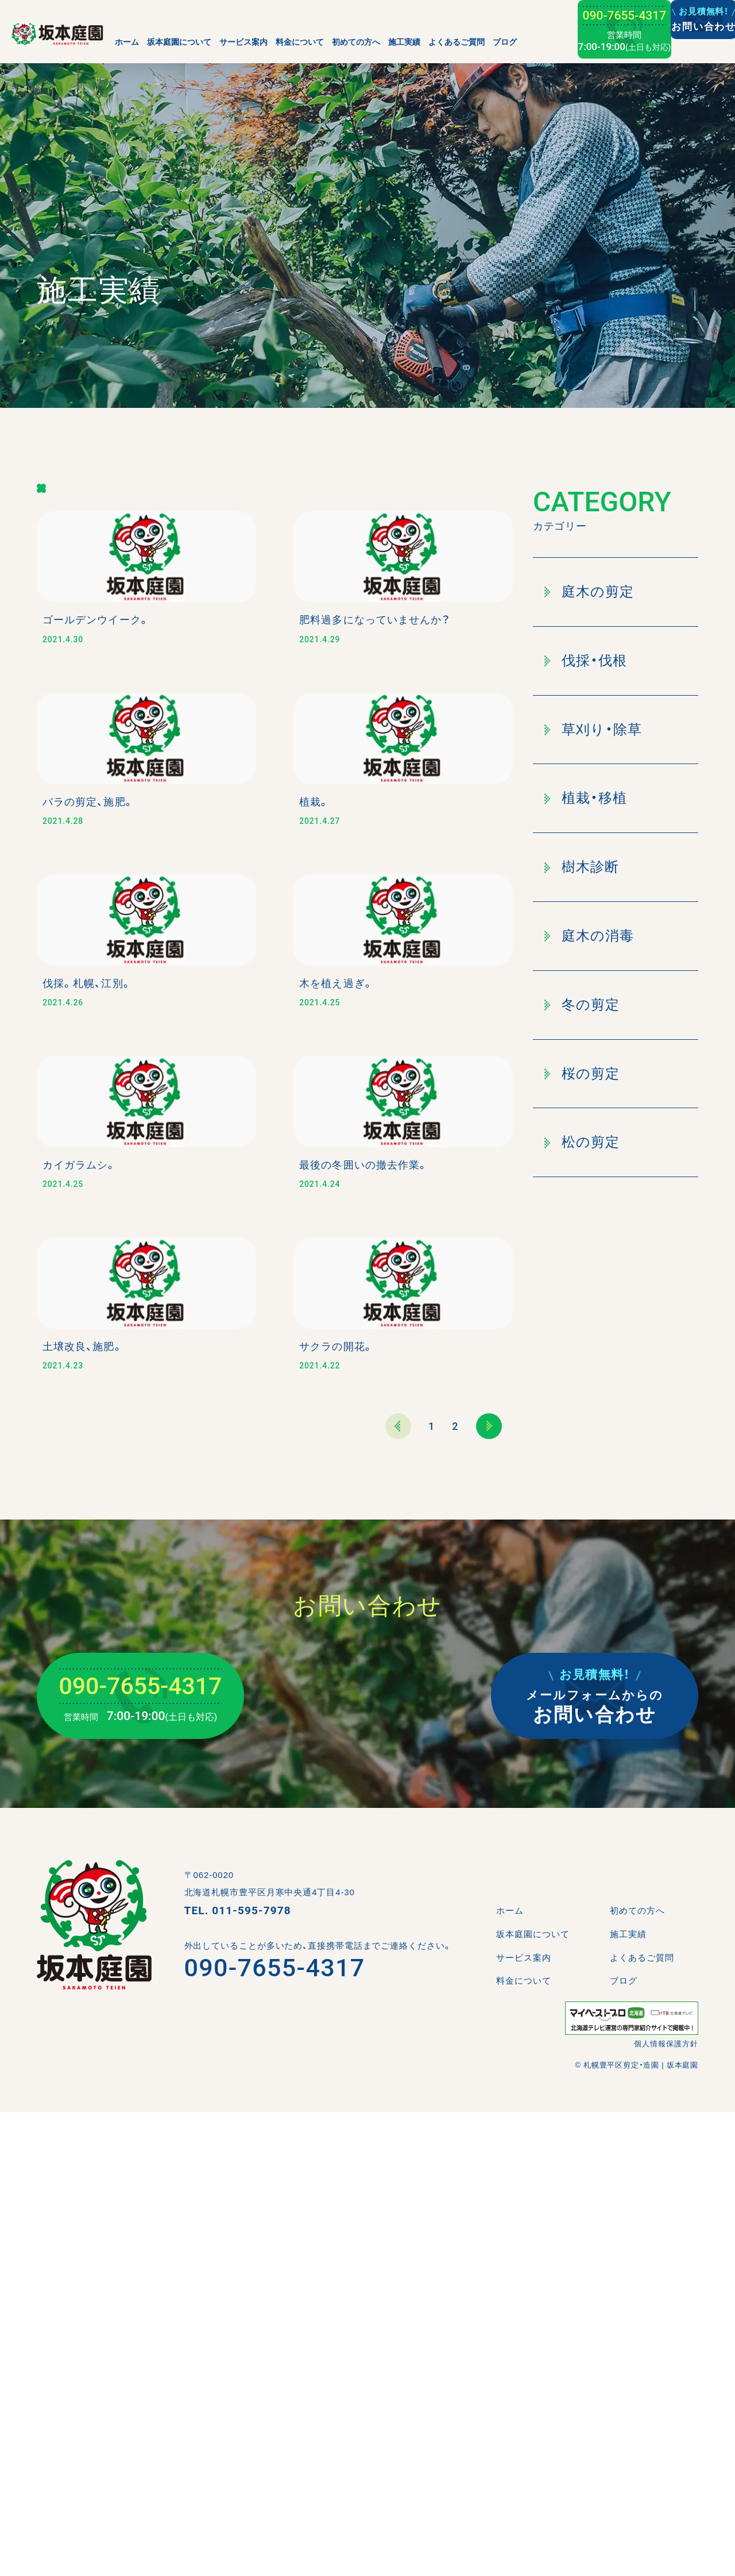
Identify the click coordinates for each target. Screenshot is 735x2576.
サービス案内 (243, 42)
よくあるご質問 (456, 42)
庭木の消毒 (589, 935)
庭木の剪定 (589, 591)
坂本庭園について (179, 42)
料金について (300, 42)
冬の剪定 (582, 1004)
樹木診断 (581, 866)
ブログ (505, 42)
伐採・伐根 (585, 660)
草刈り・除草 (593, 729)
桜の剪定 (582, 1073)
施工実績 (404, 42)
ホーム (127, 42)
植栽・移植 (585, 797)
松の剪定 (582, 1142)
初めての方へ (356, 42)
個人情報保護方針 (666, 2507)
